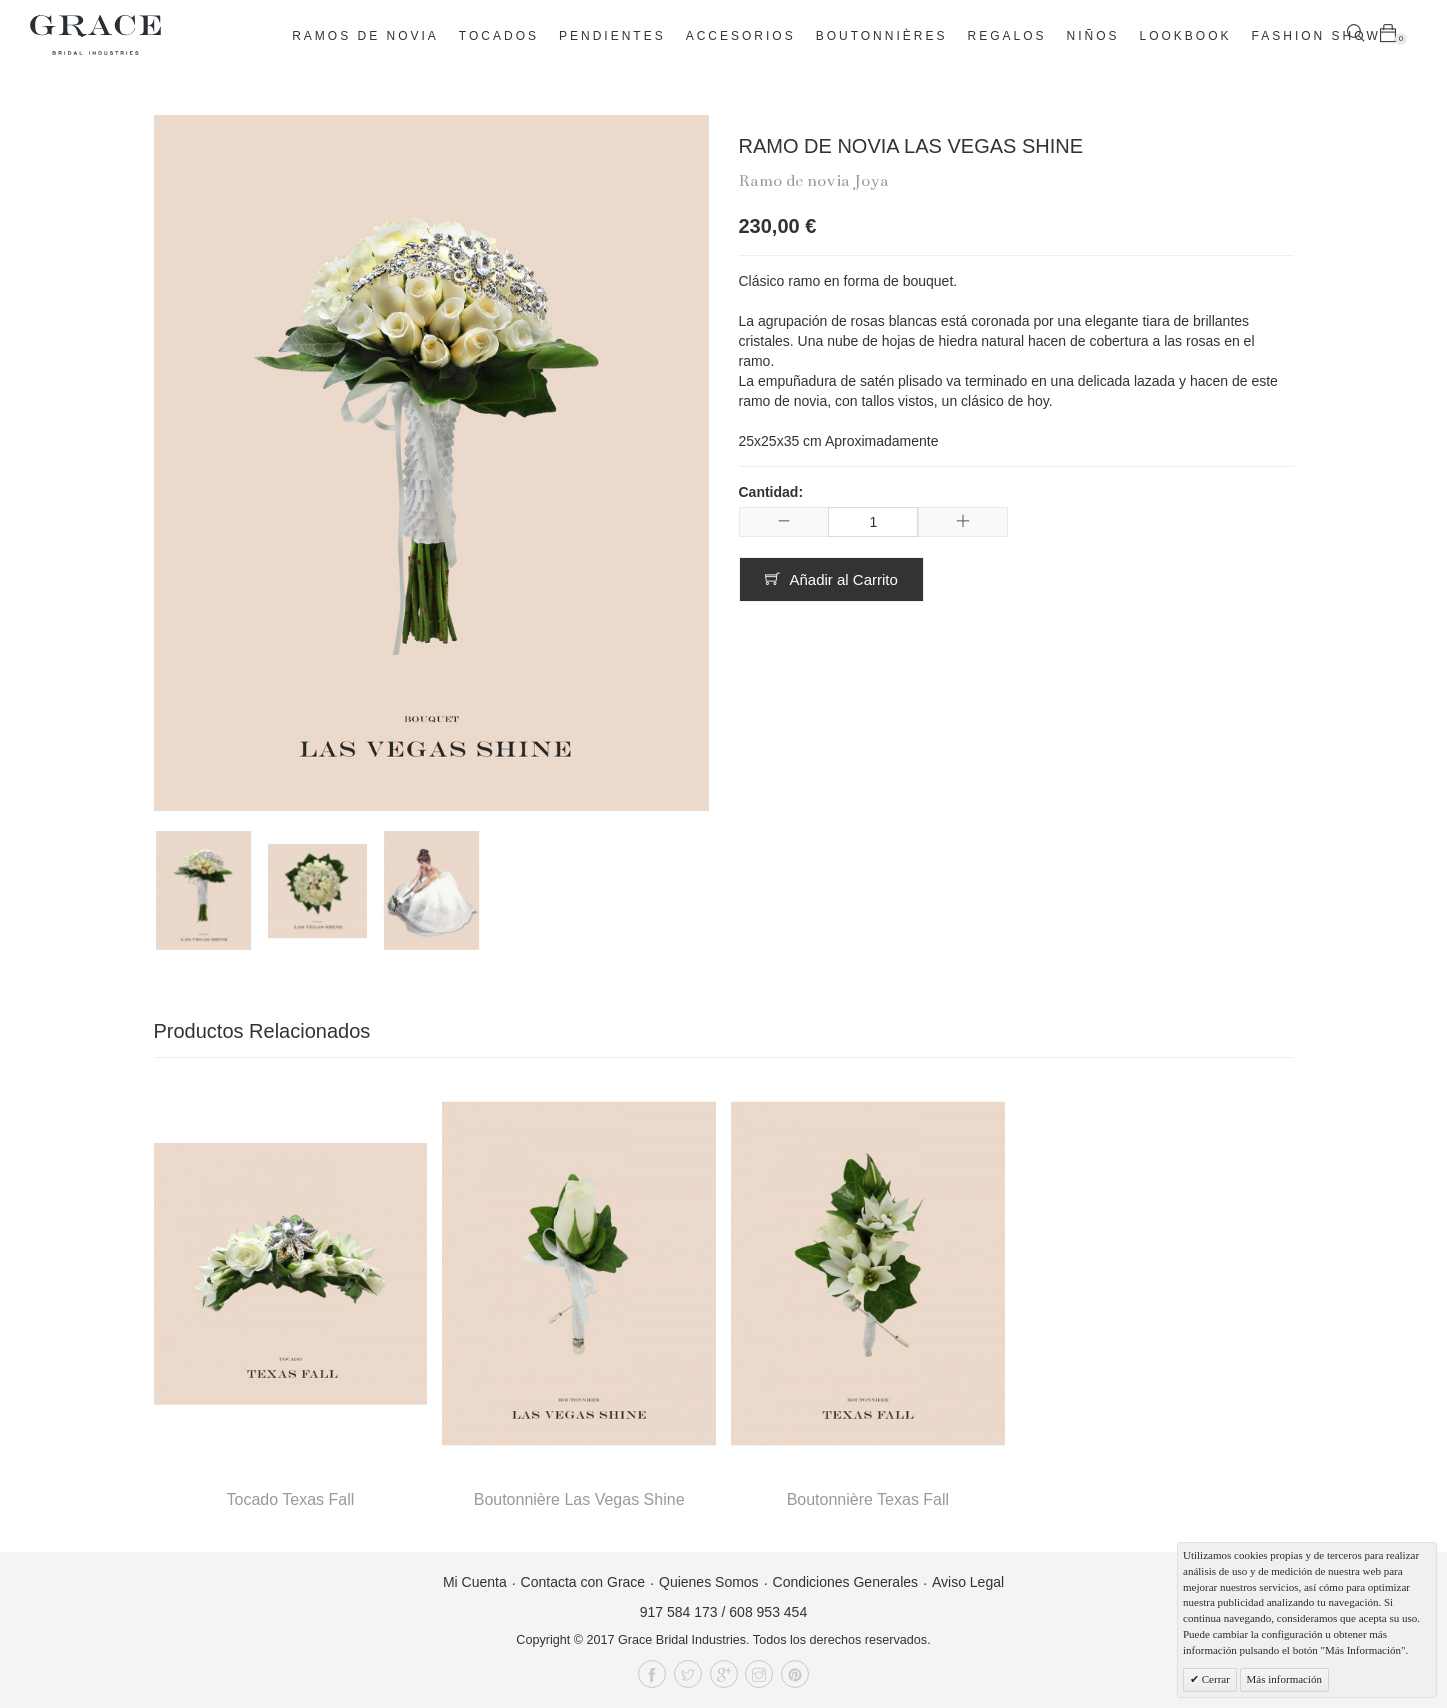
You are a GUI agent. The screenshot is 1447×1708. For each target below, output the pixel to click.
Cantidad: (771, 492)
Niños (1093, 36)
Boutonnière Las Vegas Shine (579, 1499)
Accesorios (741, 36)
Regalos (1006, 36)
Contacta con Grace (583, 1582)
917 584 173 (679, 1612)
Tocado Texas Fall (290, 1499)
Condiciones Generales (846, 1582)
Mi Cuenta (475, 1582)
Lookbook (1186, 36)
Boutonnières (882, 36)
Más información (1284, 1679)
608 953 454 (768, 1612)
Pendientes (612, 36)
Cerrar (1214, 1679)
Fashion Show (1316, 36)
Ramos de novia (365, 36)
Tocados (499, 36)
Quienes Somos (709, 1582)
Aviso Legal (968, 1582)
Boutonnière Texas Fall (868, 1499)
